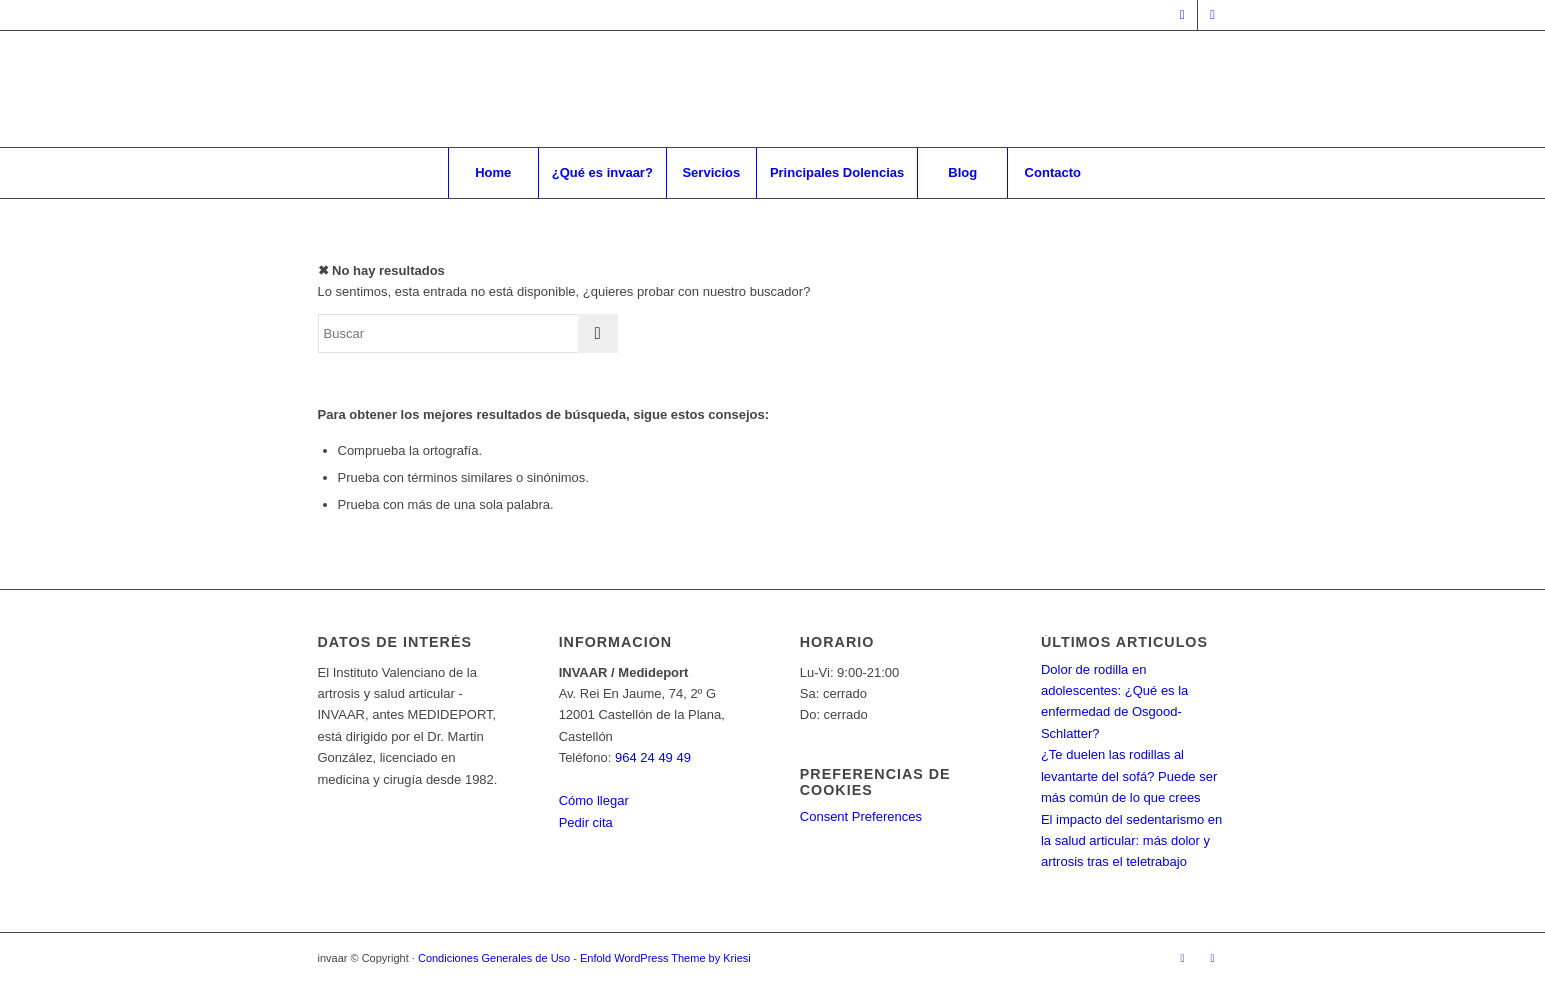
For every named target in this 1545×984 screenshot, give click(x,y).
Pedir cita (586, 822)
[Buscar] (468, 333)
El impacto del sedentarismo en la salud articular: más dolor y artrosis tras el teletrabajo (1131, 841)
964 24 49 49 (653, 757)
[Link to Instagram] (1213, 15)
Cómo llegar (594, 800)
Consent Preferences (861, 816)
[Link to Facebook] (1182, 15)
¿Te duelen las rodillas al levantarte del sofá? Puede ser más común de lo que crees (1129, 776)
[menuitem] (493, 173)
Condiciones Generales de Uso (494, 958)
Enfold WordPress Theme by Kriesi (665, 958)
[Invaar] (772, 89)
